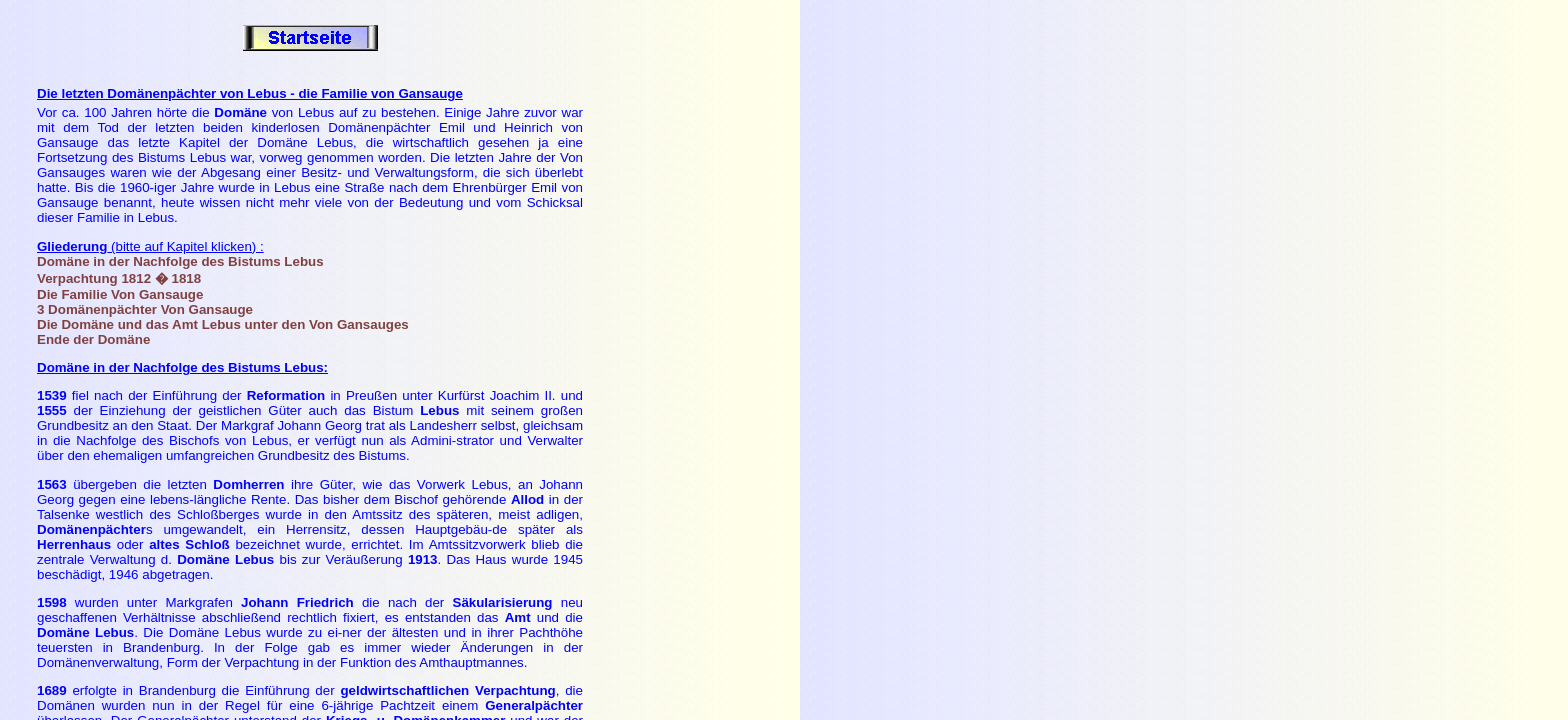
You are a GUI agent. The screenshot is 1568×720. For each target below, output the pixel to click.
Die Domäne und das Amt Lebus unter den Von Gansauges (223, 324)
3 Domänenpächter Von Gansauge (145, 309)
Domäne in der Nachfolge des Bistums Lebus (180, 261)
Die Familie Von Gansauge (120, 294)
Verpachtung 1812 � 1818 (119, 278)
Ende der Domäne (93, 339)
